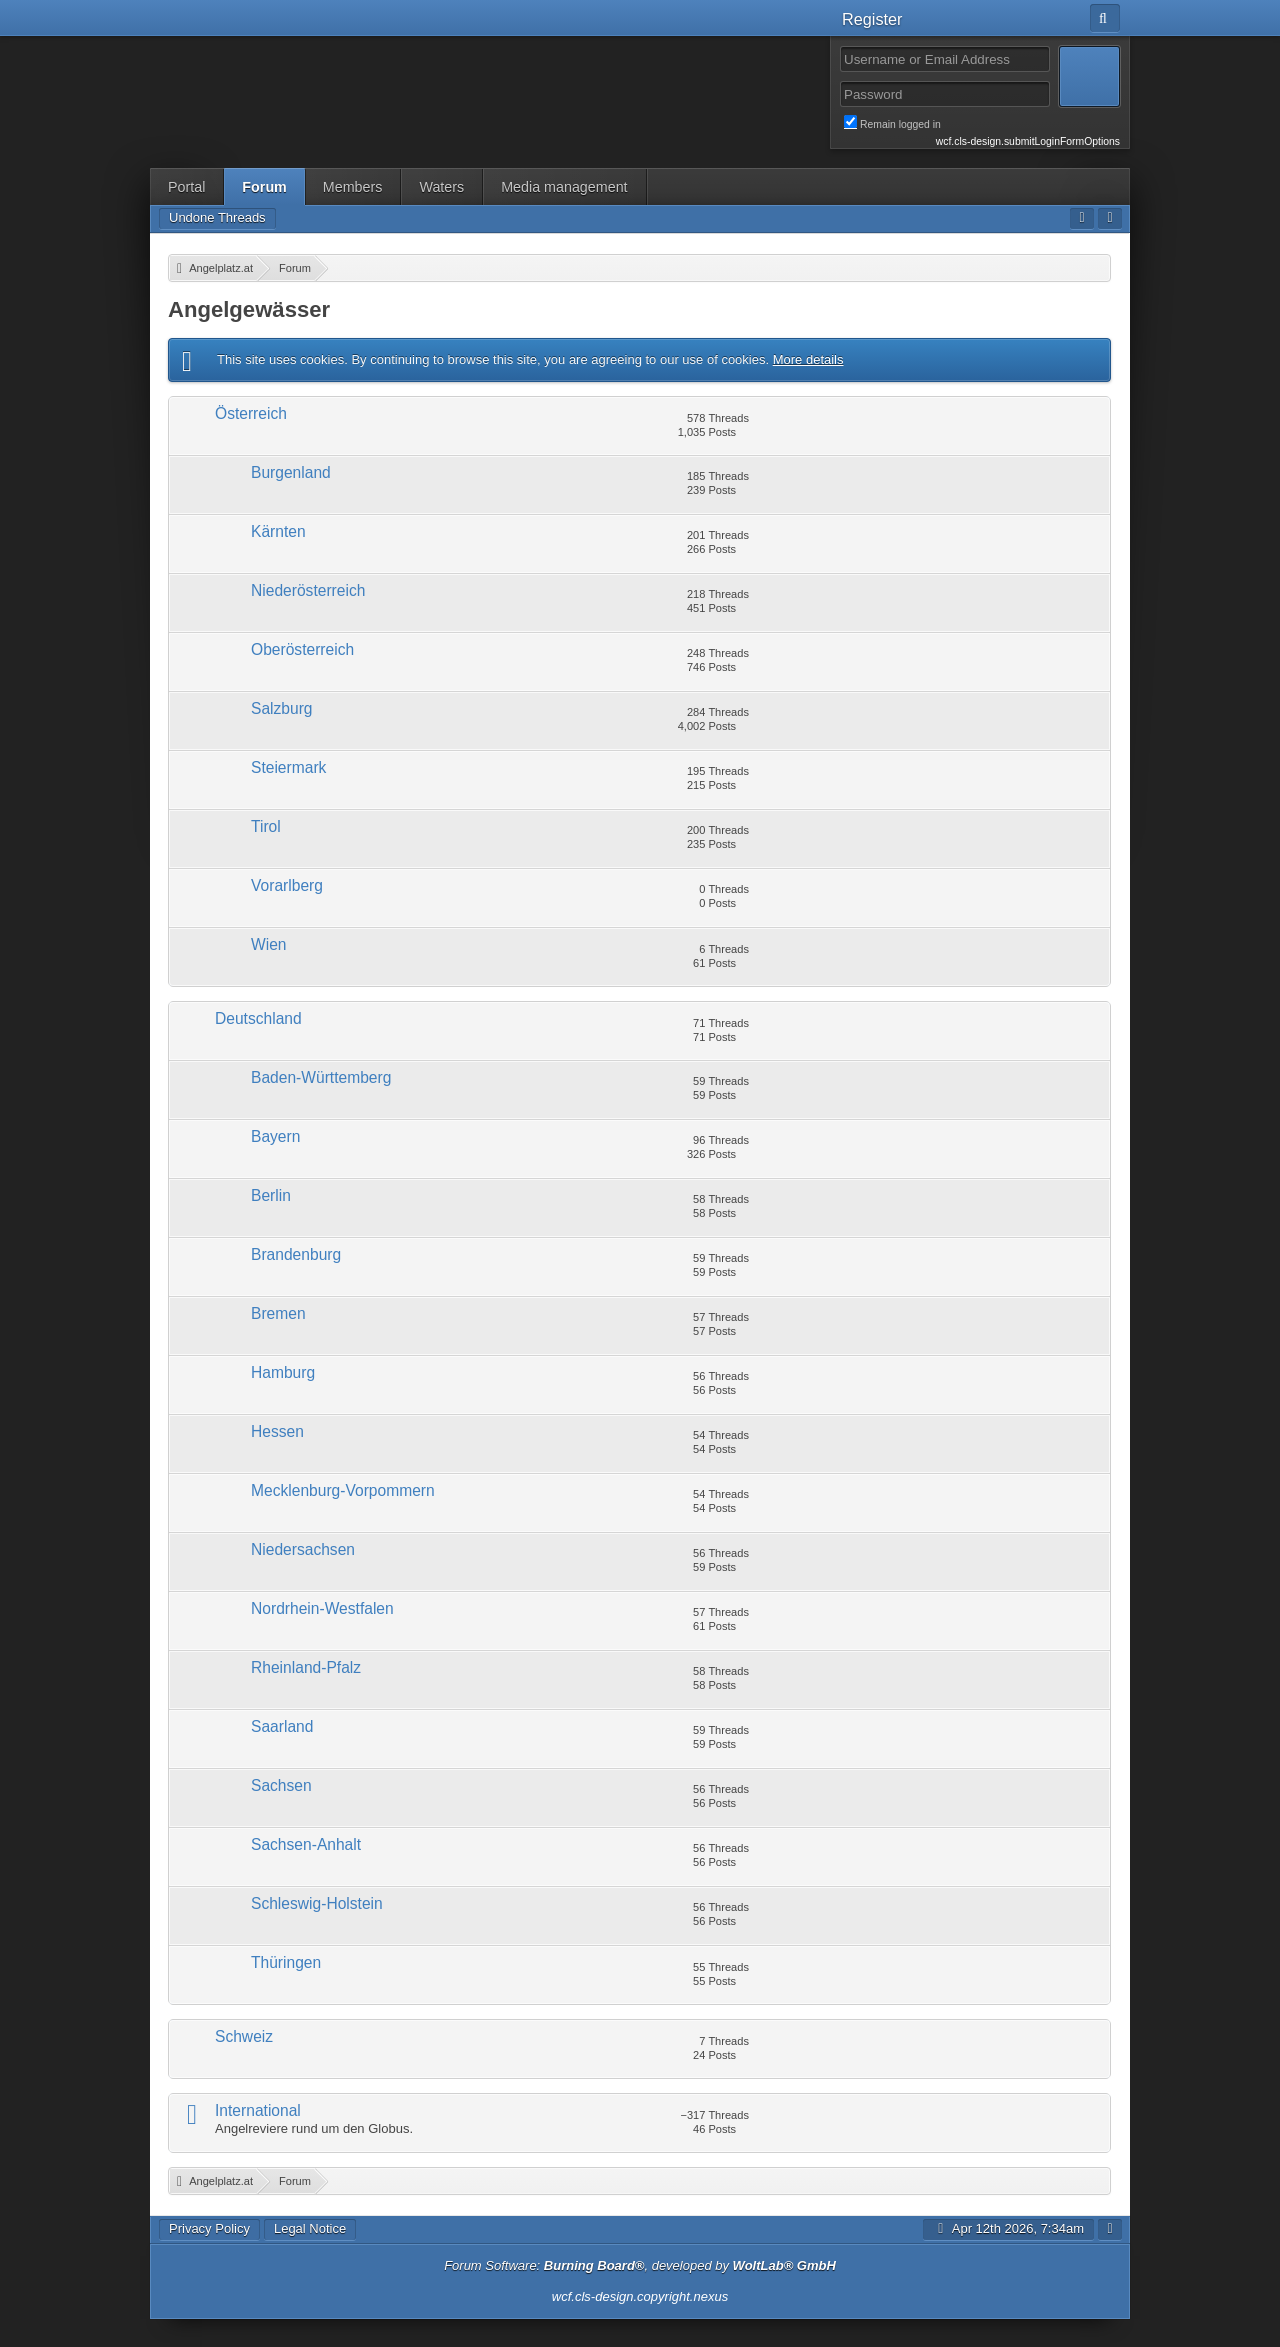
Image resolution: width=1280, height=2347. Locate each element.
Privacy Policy (209, 2228)
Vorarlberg (287, 885)
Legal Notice (310, 2228)
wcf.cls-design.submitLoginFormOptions (1028, 141)
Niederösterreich (308, 590)
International (258, 2110)
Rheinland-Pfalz (306, 1667)
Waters (441, 187)
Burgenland (291, 472)
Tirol (266, 826)
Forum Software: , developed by (640, 2265)
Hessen (277, 1431)
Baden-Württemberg (321, 1077)
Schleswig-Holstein (317, 1903)
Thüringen (286, 1962)
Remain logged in (982, 123)
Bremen (278, 1313)
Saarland (282, 1726)
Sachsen (281, 1785)
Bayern (275, 1136)
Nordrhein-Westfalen (322, 1608)
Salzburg (282, 708)
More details (808, 359)
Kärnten (278, 531)
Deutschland (258, 1018)
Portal (186, 187)
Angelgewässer (249, 309)
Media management (564, 187)
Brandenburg (296, 1254)
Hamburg (283, 1372)
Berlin (271, 1195)
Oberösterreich (302, 649)
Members (353, 187)
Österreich (251, 413)
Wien (269, 944)
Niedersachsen (303, 1549)
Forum (264, 187)
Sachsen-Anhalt (306, 1844)
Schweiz (244, 2036)
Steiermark (288, 767)
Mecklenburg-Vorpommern (343, 1490)
